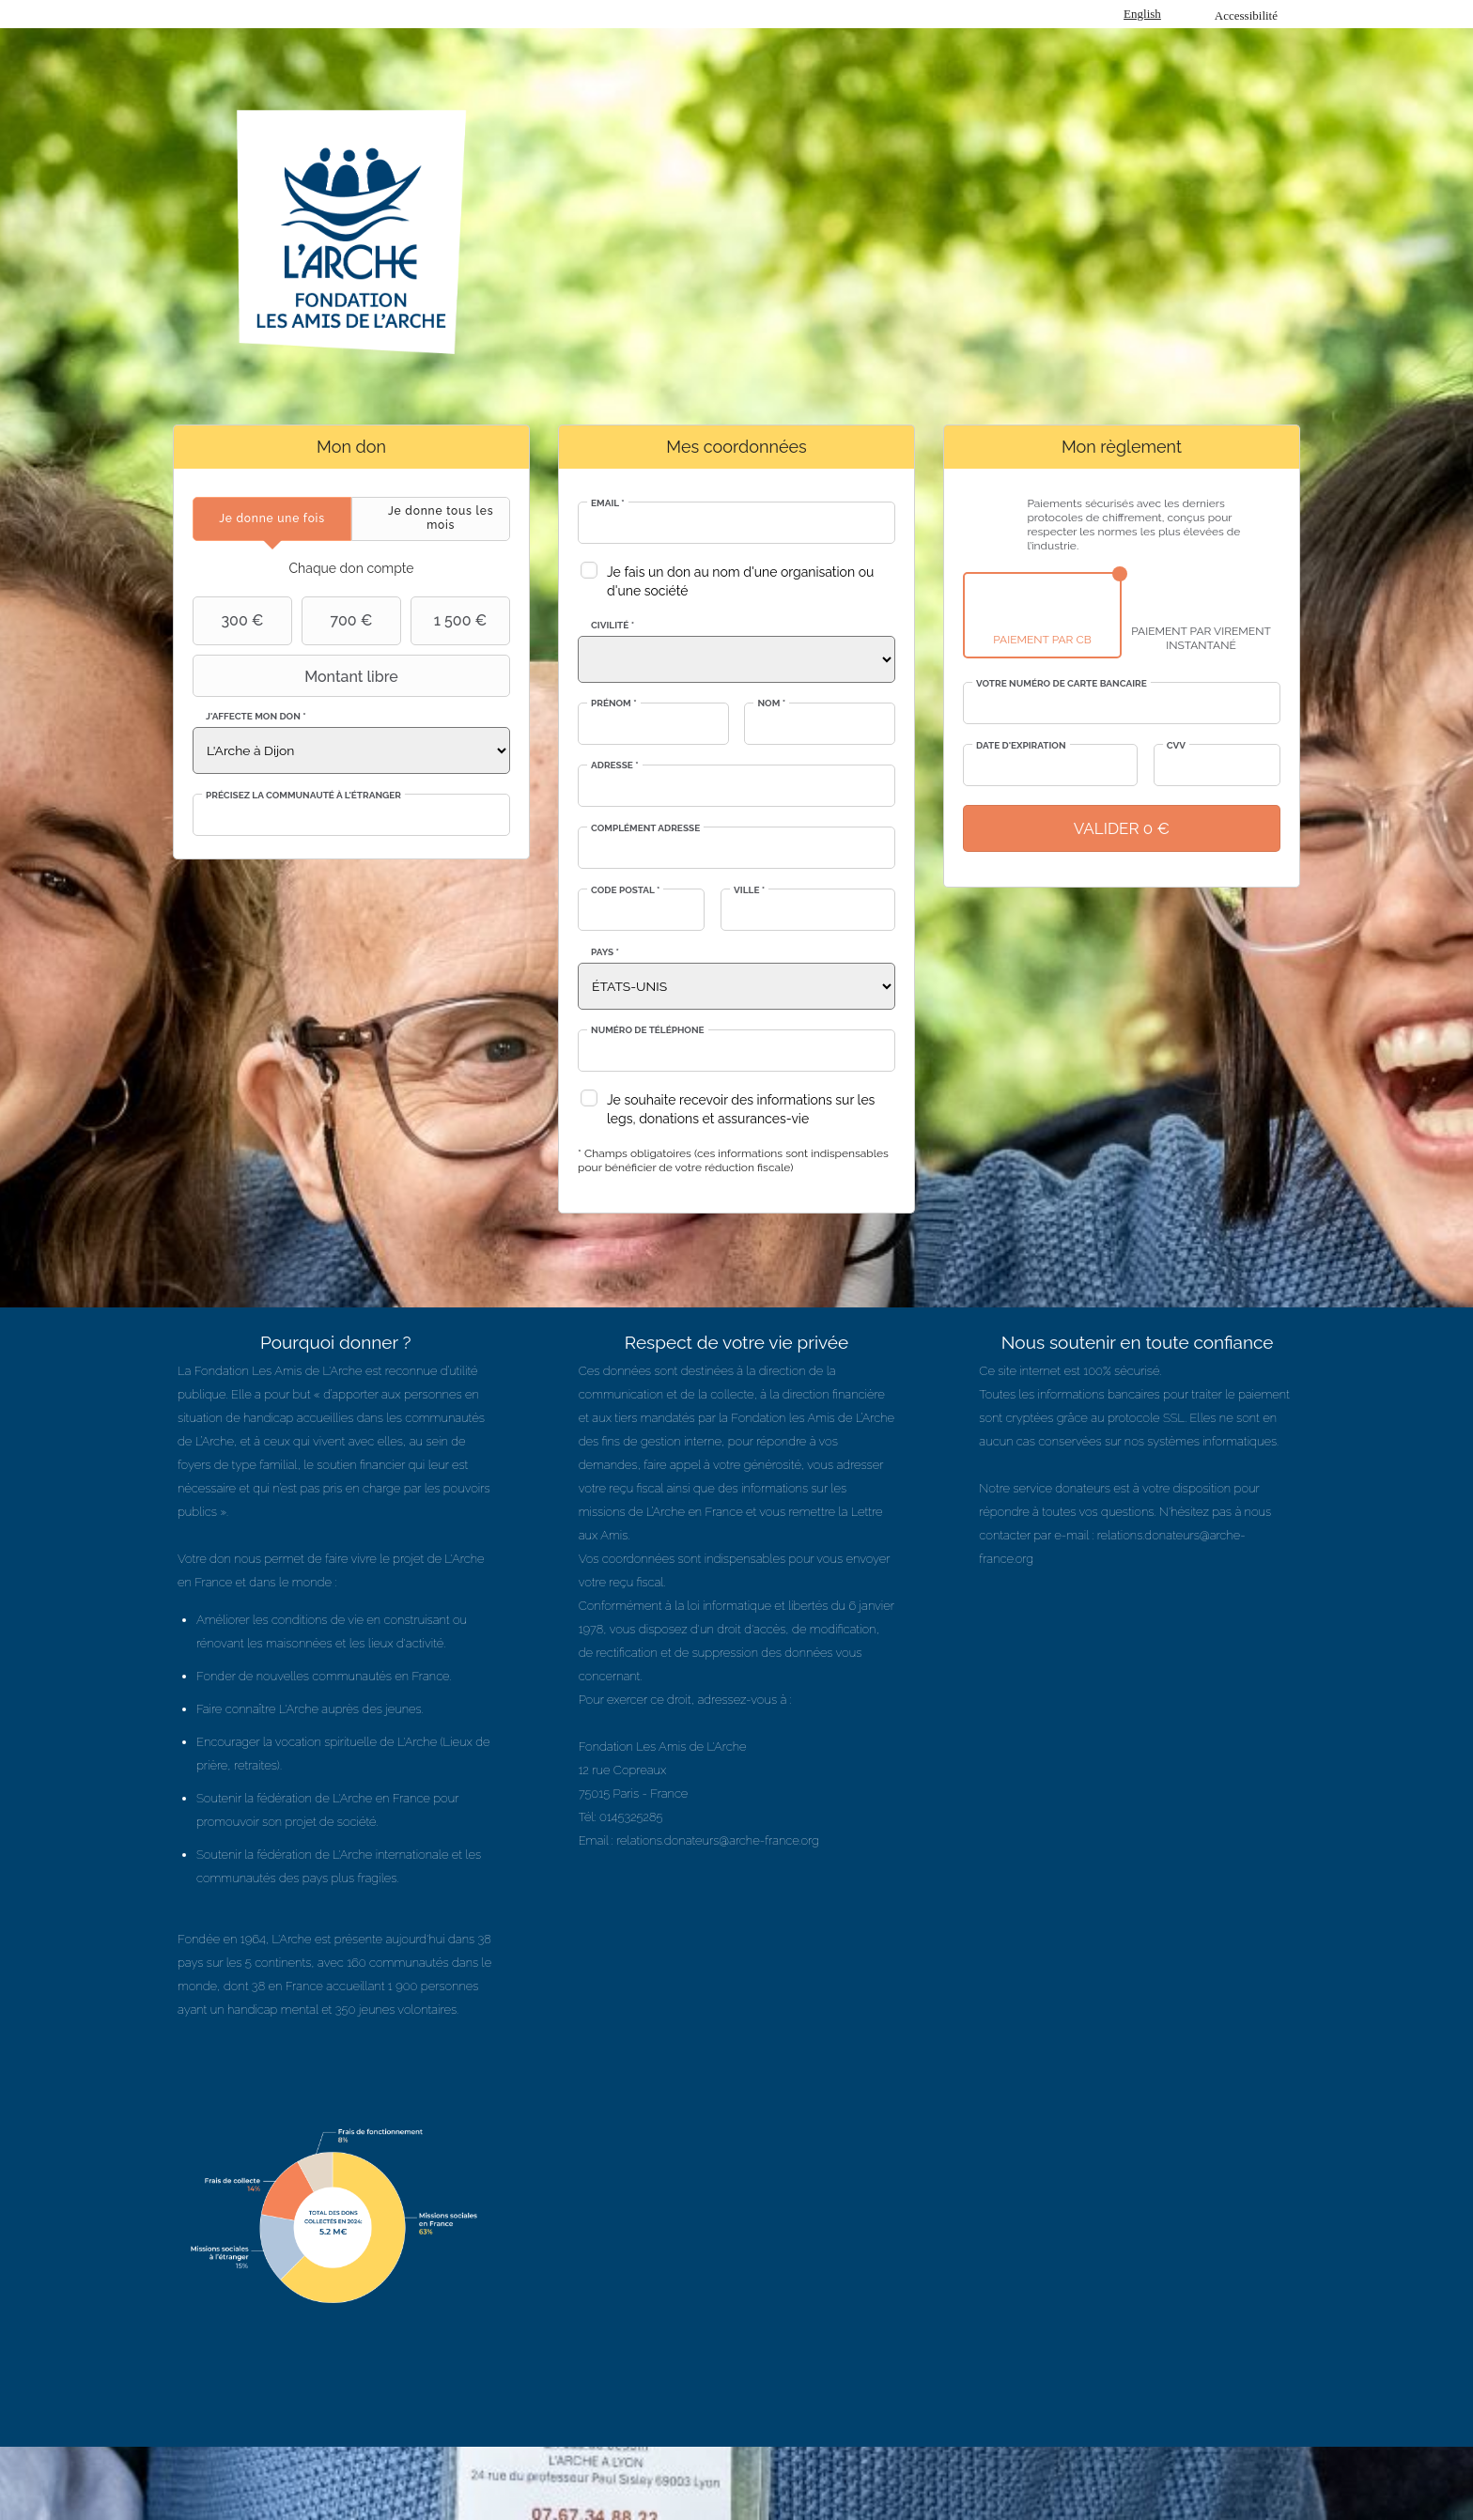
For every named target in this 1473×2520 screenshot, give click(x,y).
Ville (749, 890)
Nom (771, 703)
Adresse (615, 765)
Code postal (625, 890)
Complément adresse (645, 828)
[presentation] (272, 519)
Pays (605, 952)
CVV (1176, 745)
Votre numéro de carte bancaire (1061, 683)
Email (608, 503)
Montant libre (297, 676)
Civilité (612, 625)
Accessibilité (1246, 15)
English (1142, 14)
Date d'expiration (1021, 745)
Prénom (614, 703)
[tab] (272, 519)
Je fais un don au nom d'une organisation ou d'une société (740, 581)
